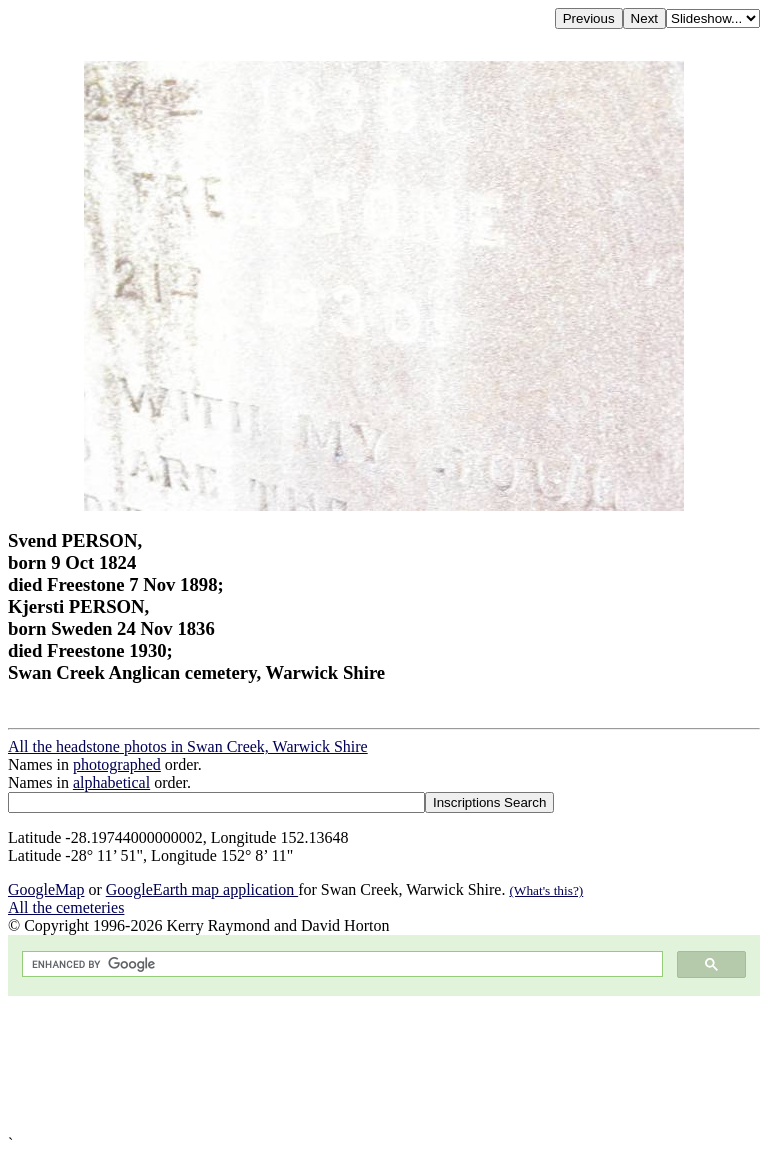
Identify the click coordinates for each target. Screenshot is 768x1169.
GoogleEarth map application (202, 889)
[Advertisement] (384, 1065)
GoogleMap (46, 889)
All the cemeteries (66, 907)
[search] (340, 964)
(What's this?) (546, 890)
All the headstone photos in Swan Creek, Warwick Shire (188, 746)
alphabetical (111, 782)
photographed (117, 764)
